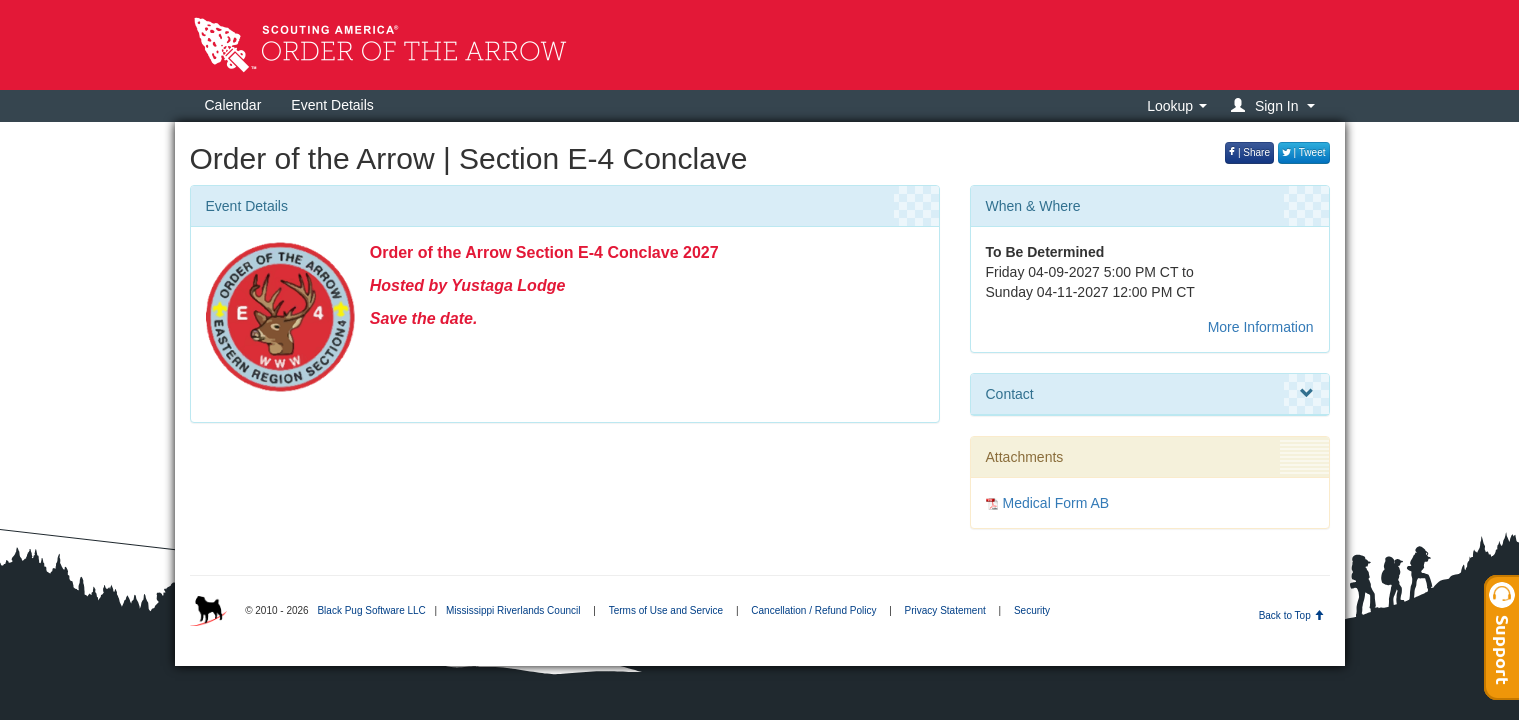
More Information (1261, 327)
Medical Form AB (1056, 503)
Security (1032, 610)
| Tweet (1304, 152)
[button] (1275, 105)
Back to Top (1291, 615)
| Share (1249, 152)
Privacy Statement (945, 610)
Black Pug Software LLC (371, 610)
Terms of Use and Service (666, 610)
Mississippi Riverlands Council (513, 610)
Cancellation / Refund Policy (813, 610)
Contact (1150, 394)
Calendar (233, 105)
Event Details (332, 105)
